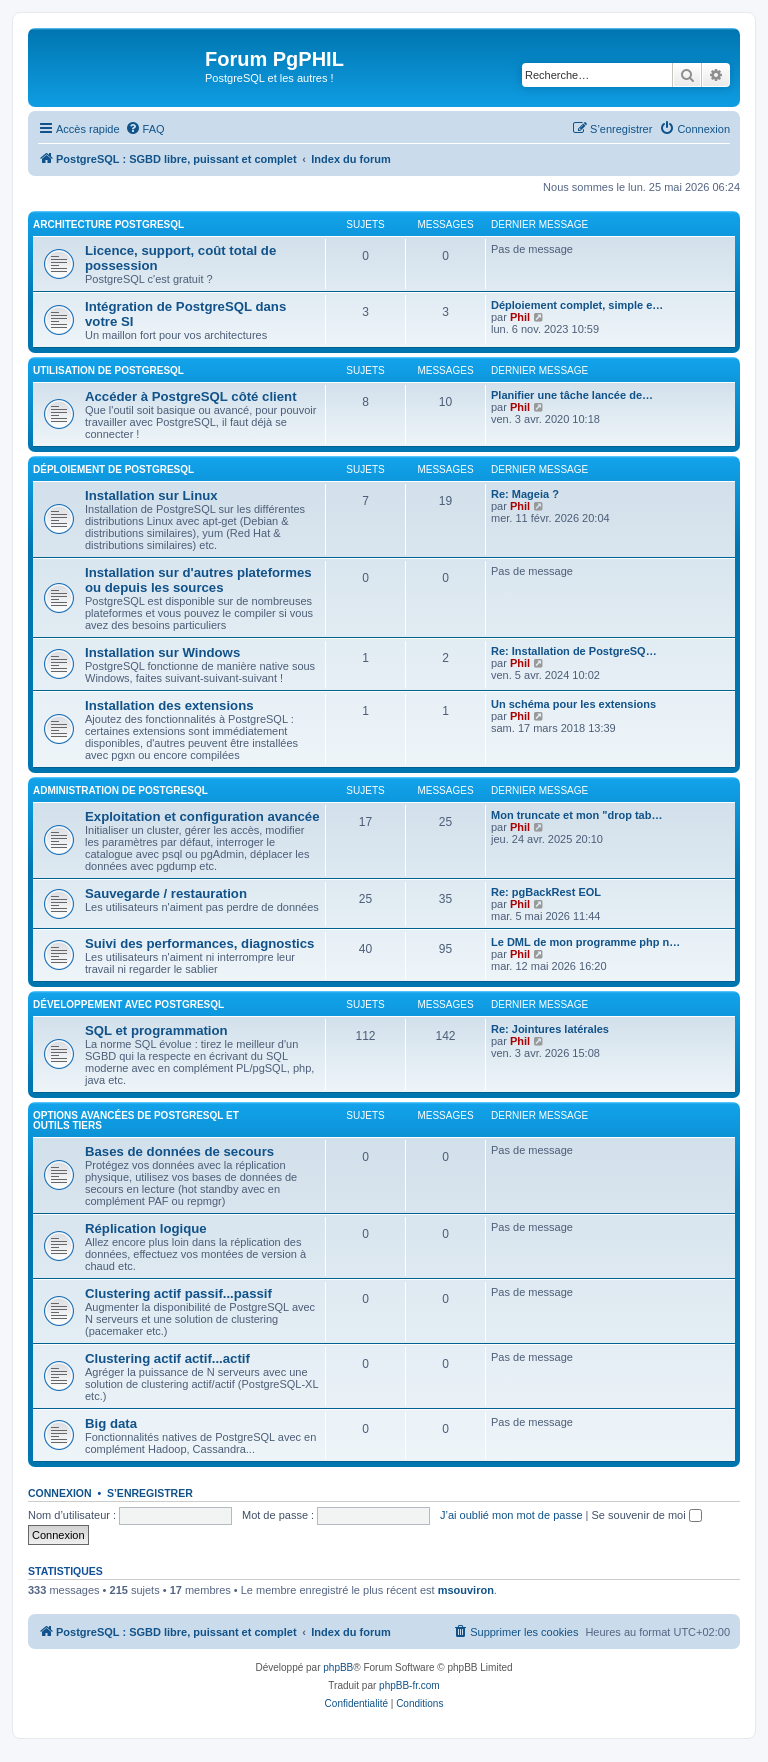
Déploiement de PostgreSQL (113, 469)
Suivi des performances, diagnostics (199, 943)
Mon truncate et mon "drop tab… (576, 815)
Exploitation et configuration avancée (202, 816)
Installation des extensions (169, 705)
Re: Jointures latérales (550, 1029)
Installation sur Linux (151, 495)
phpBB (338, 1667)
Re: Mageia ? (525, 494)
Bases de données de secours (179, 1151)
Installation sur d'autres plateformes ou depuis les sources (198, 580)
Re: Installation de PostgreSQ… (574, 651)
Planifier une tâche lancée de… (572, 395)
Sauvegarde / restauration (166, 893)
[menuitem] (145, 129)
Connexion (60, 1493)
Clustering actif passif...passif (178, 1293)
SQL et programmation (156, 1030)
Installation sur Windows (162, 652)
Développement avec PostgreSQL (128, 1004)
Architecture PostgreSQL (108, 224)
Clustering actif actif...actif (167, 1358)
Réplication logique (146, 1228)
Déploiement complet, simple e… (577, 305)
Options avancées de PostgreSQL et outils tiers (136, 1120)
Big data (111, 1423)
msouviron (466, 1590)
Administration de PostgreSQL (120, 790)
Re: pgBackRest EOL (546, 892)
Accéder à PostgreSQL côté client (191, 396)
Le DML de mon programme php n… (585, 942)
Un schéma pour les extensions (573, 704)
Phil (520, 317)
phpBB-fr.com (409, 1685)
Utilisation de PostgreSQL (108, 370)
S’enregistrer (150, 1493)
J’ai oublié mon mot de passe (511, 1515)
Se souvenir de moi (647, 1515)
